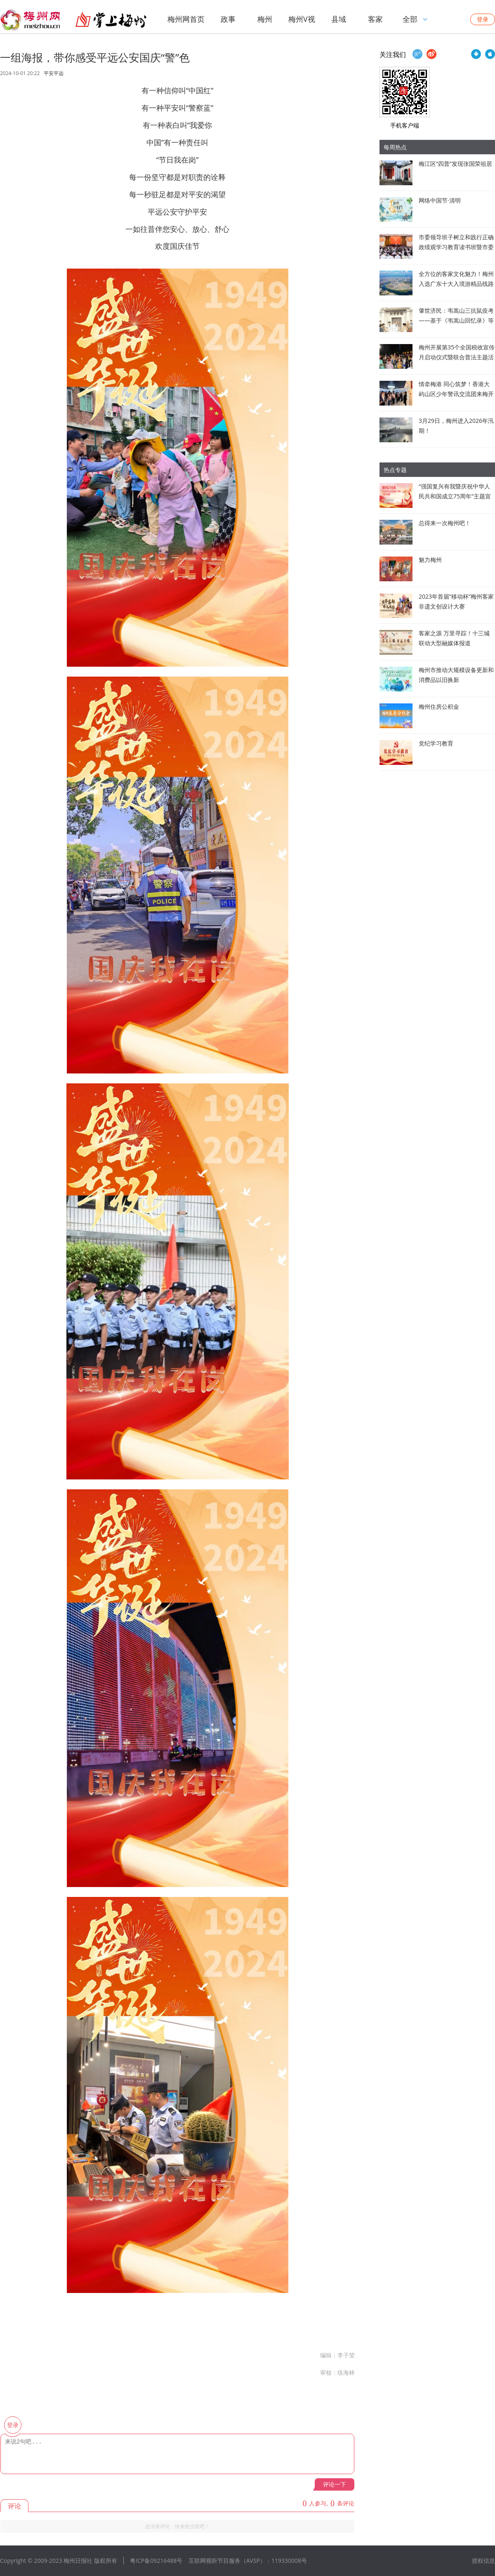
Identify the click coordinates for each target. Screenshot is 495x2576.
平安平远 (54, 73)
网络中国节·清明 (440, 200)
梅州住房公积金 (439, 706)
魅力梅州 (430, 560)
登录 (482, 19)
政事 (228, 19)
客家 (375, 19)
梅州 (264, 19)
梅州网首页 (186, 19)
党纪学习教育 (436, 743)
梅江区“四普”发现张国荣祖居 (455, 163)
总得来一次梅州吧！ (445, 523)
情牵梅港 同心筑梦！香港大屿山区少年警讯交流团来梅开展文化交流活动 (456, 394)
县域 (338, 19)
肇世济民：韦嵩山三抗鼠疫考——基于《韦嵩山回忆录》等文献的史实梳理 (456, 320)
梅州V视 (301, 19)
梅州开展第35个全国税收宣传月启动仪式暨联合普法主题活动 (457, 357)
